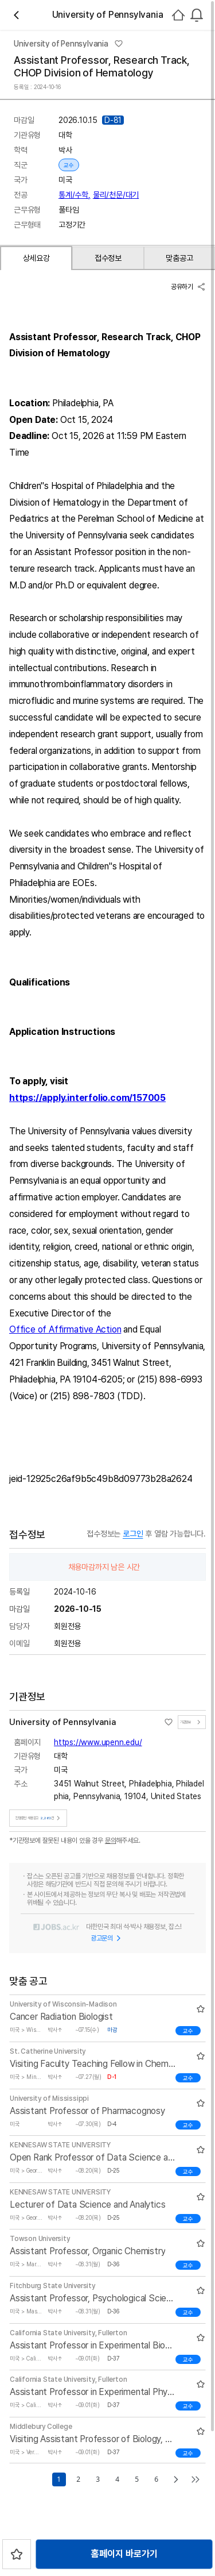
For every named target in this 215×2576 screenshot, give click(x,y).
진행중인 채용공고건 (39, 1818)
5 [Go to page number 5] (136, 2479)
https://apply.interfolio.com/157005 (87, 1097)
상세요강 (36, 258)
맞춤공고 (179, 258)
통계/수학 (74, 194)
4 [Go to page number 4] (117, 2479)
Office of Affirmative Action (65, 1329)
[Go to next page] (176, 2479)
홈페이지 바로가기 (124, 2553)
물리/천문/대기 (116, 194)
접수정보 (108, 258)
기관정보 (192, 1722)
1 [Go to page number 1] (58, 2479)
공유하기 (188, 286)
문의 (110, 1840)
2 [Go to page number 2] (78, 2479)
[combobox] (197, 15)
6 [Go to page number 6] (156, 2479)
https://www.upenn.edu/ (98, 1742)
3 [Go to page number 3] (97, 2479)
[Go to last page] (195, 2479)
